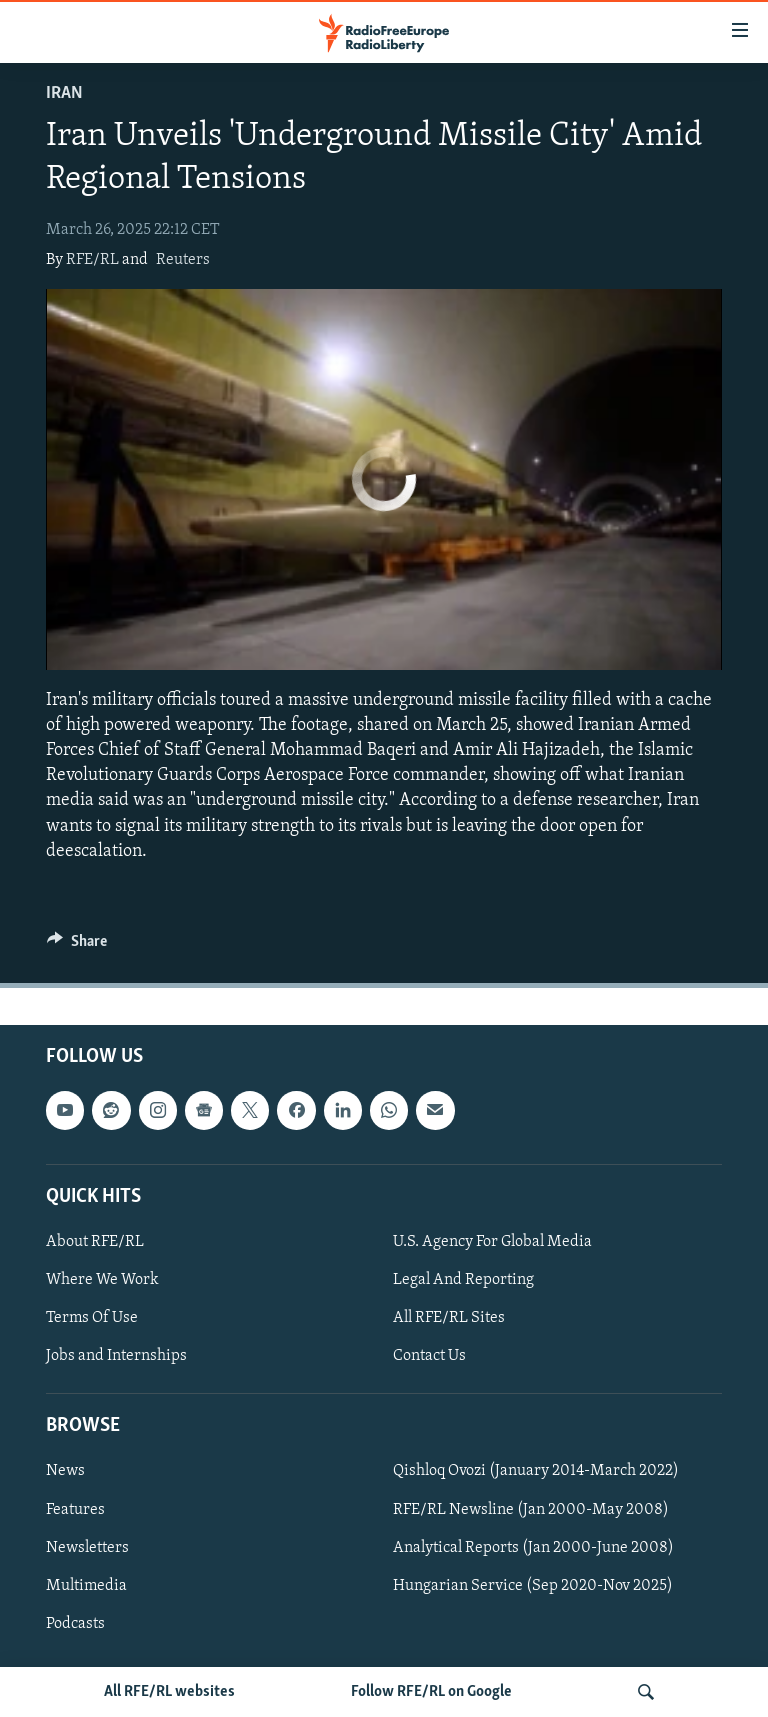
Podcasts (75, 1624)
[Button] (77, 946)
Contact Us (429, 1356)
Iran (64, 93)
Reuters (183, 260)
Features (75, 1509)
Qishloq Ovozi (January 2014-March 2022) (536, 1471)
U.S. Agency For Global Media (492, 1242)
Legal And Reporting (463, 1280)
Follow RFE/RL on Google (431, 1692)
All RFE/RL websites (169, 1692)
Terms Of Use (92, 1318)
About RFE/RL (95, 1242)
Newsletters (87, 1548)
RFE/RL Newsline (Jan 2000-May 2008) (531, 1509)
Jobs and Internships (116, 1356)
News (65, 1471)
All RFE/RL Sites (449, 1318)
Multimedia (86, 1586)
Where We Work (102, 1280)
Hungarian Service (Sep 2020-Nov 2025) (533, 1586)
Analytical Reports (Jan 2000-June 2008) (533, 1548)
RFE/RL (92, 260)
